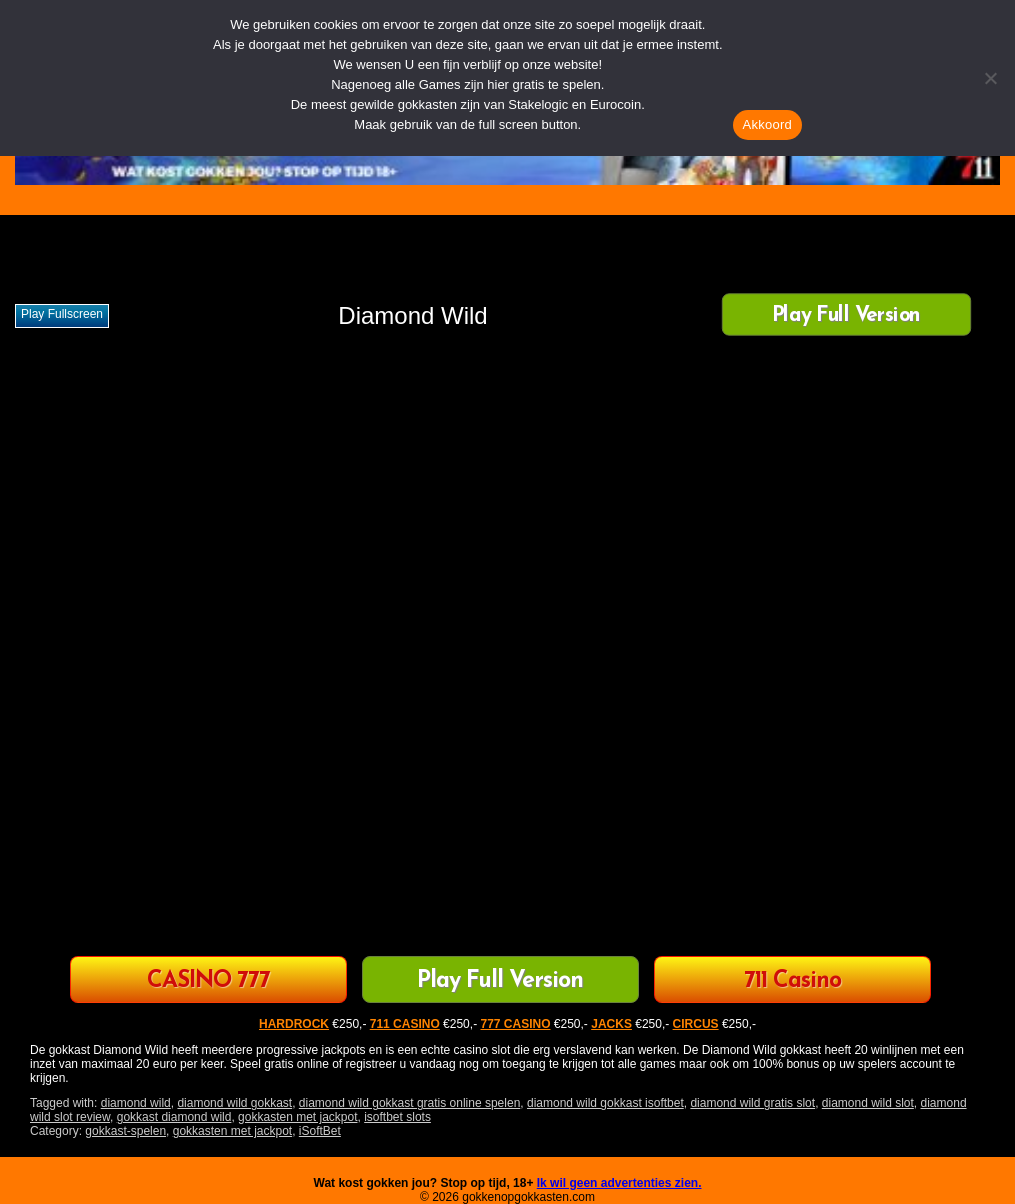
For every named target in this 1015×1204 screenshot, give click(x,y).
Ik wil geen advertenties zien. (619, 1183)
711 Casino (792, 981)
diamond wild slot (868, 1103)
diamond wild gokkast (234, 1103)
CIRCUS (696, 1024)
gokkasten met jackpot (297, 1117)
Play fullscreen (62, 314)
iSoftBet (320, 1131)
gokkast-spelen (125, 1131)
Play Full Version (846, 316)
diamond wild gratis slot (752, 1103)
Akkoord (767, 124)
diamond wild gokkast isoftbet (605, 1103)
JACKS (611, 1024)
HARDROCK (294, 1024)
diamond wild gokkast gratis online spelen (409, 1103)
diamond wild (136, 1103)
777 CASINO (515, 1024)
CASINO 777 (208, 981)
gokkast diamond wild (174, 1117)
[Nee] (990, 78)
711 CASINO (405, 1024)
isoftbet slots (397, 1117)
